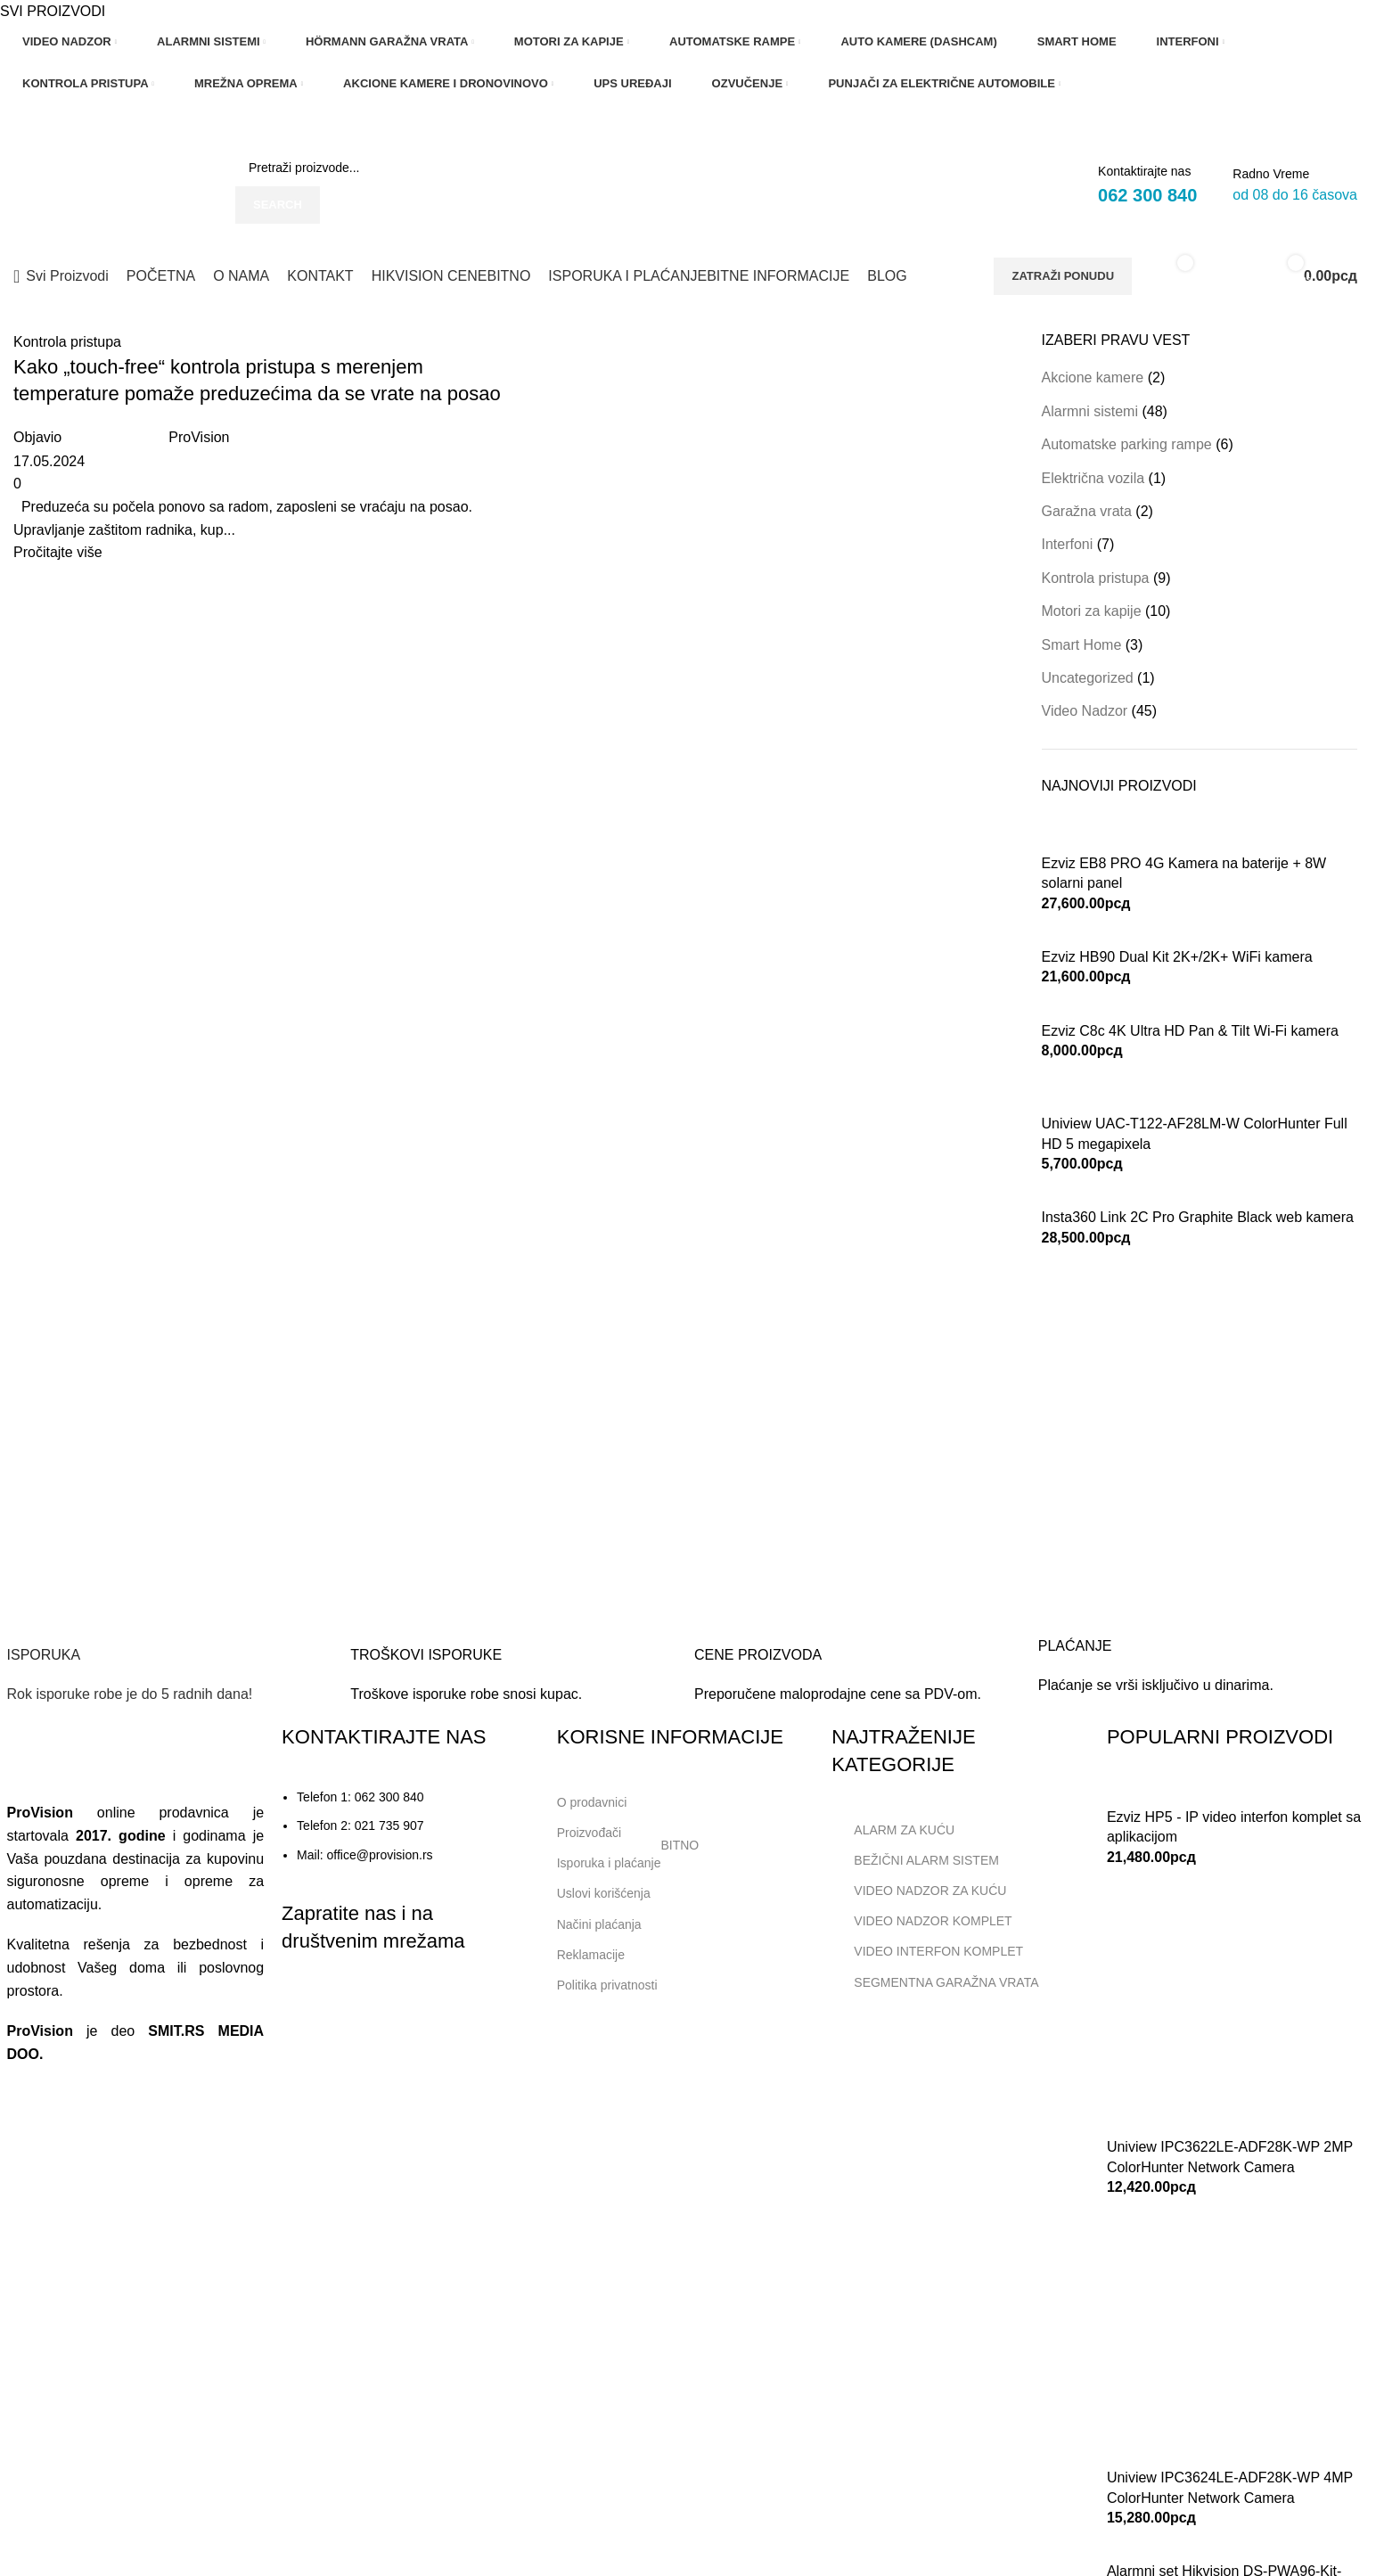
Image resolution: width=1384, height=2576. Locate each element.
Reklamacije (591, 1955)
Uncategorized (1088, 677)
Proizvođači (589, 1832)
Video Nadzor (1085, 710)
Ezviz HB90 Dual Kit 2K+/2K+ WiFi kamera (1177, 956)
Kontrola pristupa (67, 341)
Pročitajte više (57, 552)
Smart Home (1082, 644)
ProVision (198, 437)
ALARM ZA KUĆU (892, 1830)
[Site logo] (111, 185)
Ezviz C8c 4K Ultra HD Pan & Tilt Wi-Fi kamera (1190, 1030)
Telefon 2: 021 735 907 (360, 1825)
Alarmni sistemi (1090, 411)
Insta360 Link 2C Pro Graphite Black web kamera (1198, 1217)
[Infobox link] (170, 1649)
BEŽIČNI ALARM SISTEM (915, 1860)
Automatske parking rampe (1127, 444)
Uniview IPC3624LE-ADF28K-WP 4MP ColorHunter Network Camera (1230, 2487)
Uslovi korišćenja (604, 1893)
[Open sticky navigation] (61, 276)
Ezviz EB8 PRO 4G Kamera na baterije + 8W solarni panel (1184, 873)
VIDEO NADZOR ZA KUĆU (918, 1891)
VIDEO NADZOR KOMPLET (921, 1921)
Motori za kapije (1092, 611)
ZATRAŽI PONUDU (1062, 276)
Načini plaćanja (599, 1924)
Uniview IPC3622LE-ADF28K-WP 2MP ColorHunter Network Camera (1230, 2156)
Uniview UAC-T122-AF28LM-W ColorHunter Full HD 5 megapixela (1194, 1133)
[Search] (370, 167)
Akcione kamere (1093, 377)
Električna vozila (1093, 478)
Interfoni (1067, 544)
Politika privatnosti (607, 1985)
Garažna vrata (1087, 511)
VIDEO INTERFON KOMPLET (927, 1951)
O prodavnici (592, 1802)
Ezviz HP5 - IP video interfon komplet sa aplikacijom (1234, 1826)
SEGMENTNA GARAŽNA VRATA (934, 1982)
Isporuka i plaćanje (628, 1859)
